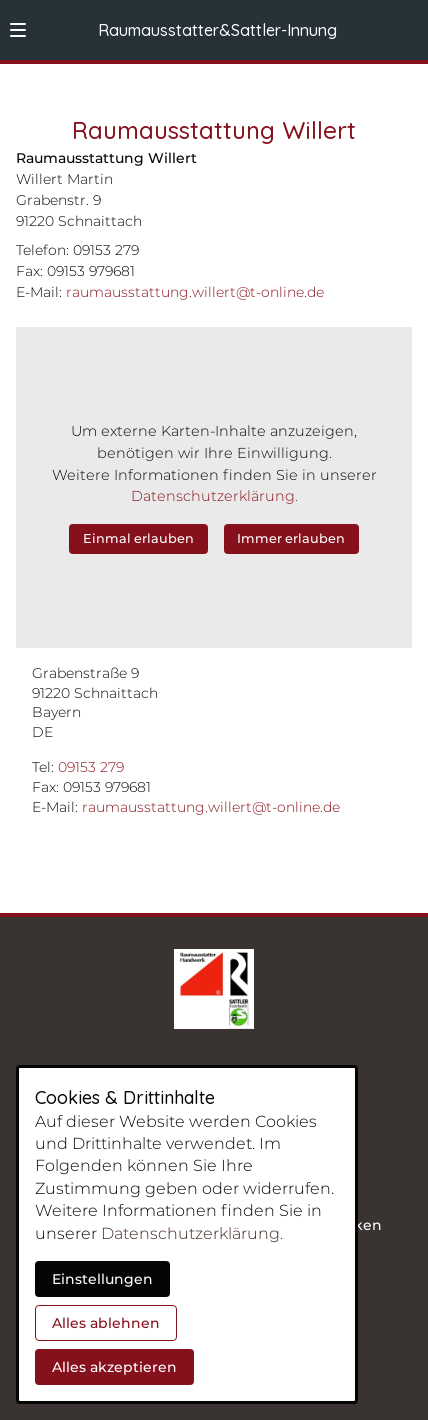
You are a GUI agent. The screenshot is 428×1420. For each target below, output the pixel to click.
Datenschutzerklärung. (214, 496)
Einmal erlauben (138, 538)
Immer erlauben (291, 538)
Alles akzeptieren (114, 1367)
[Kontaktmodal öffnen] (404, 24)
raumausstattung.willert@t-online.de (211, 807)
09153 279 (91, 767)
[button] (18, 30)
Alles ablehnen (106, 1323)
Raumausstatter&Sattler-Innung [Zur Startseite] (217, 30)
